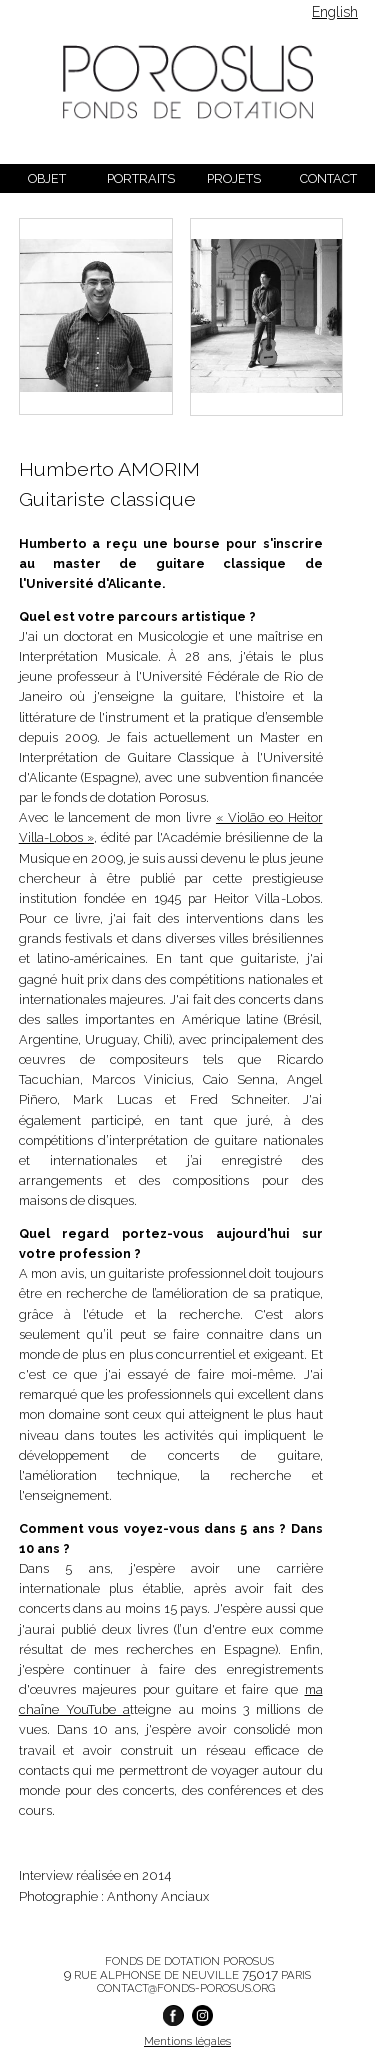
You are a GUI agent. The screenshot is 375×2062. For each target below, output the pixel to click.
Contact (328, 178)
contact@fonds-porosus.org (186, 1988)
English (335, 12)
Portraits (141, 178)
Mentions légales (187, 2041)
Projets (234, 178)
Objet (47, 178)
